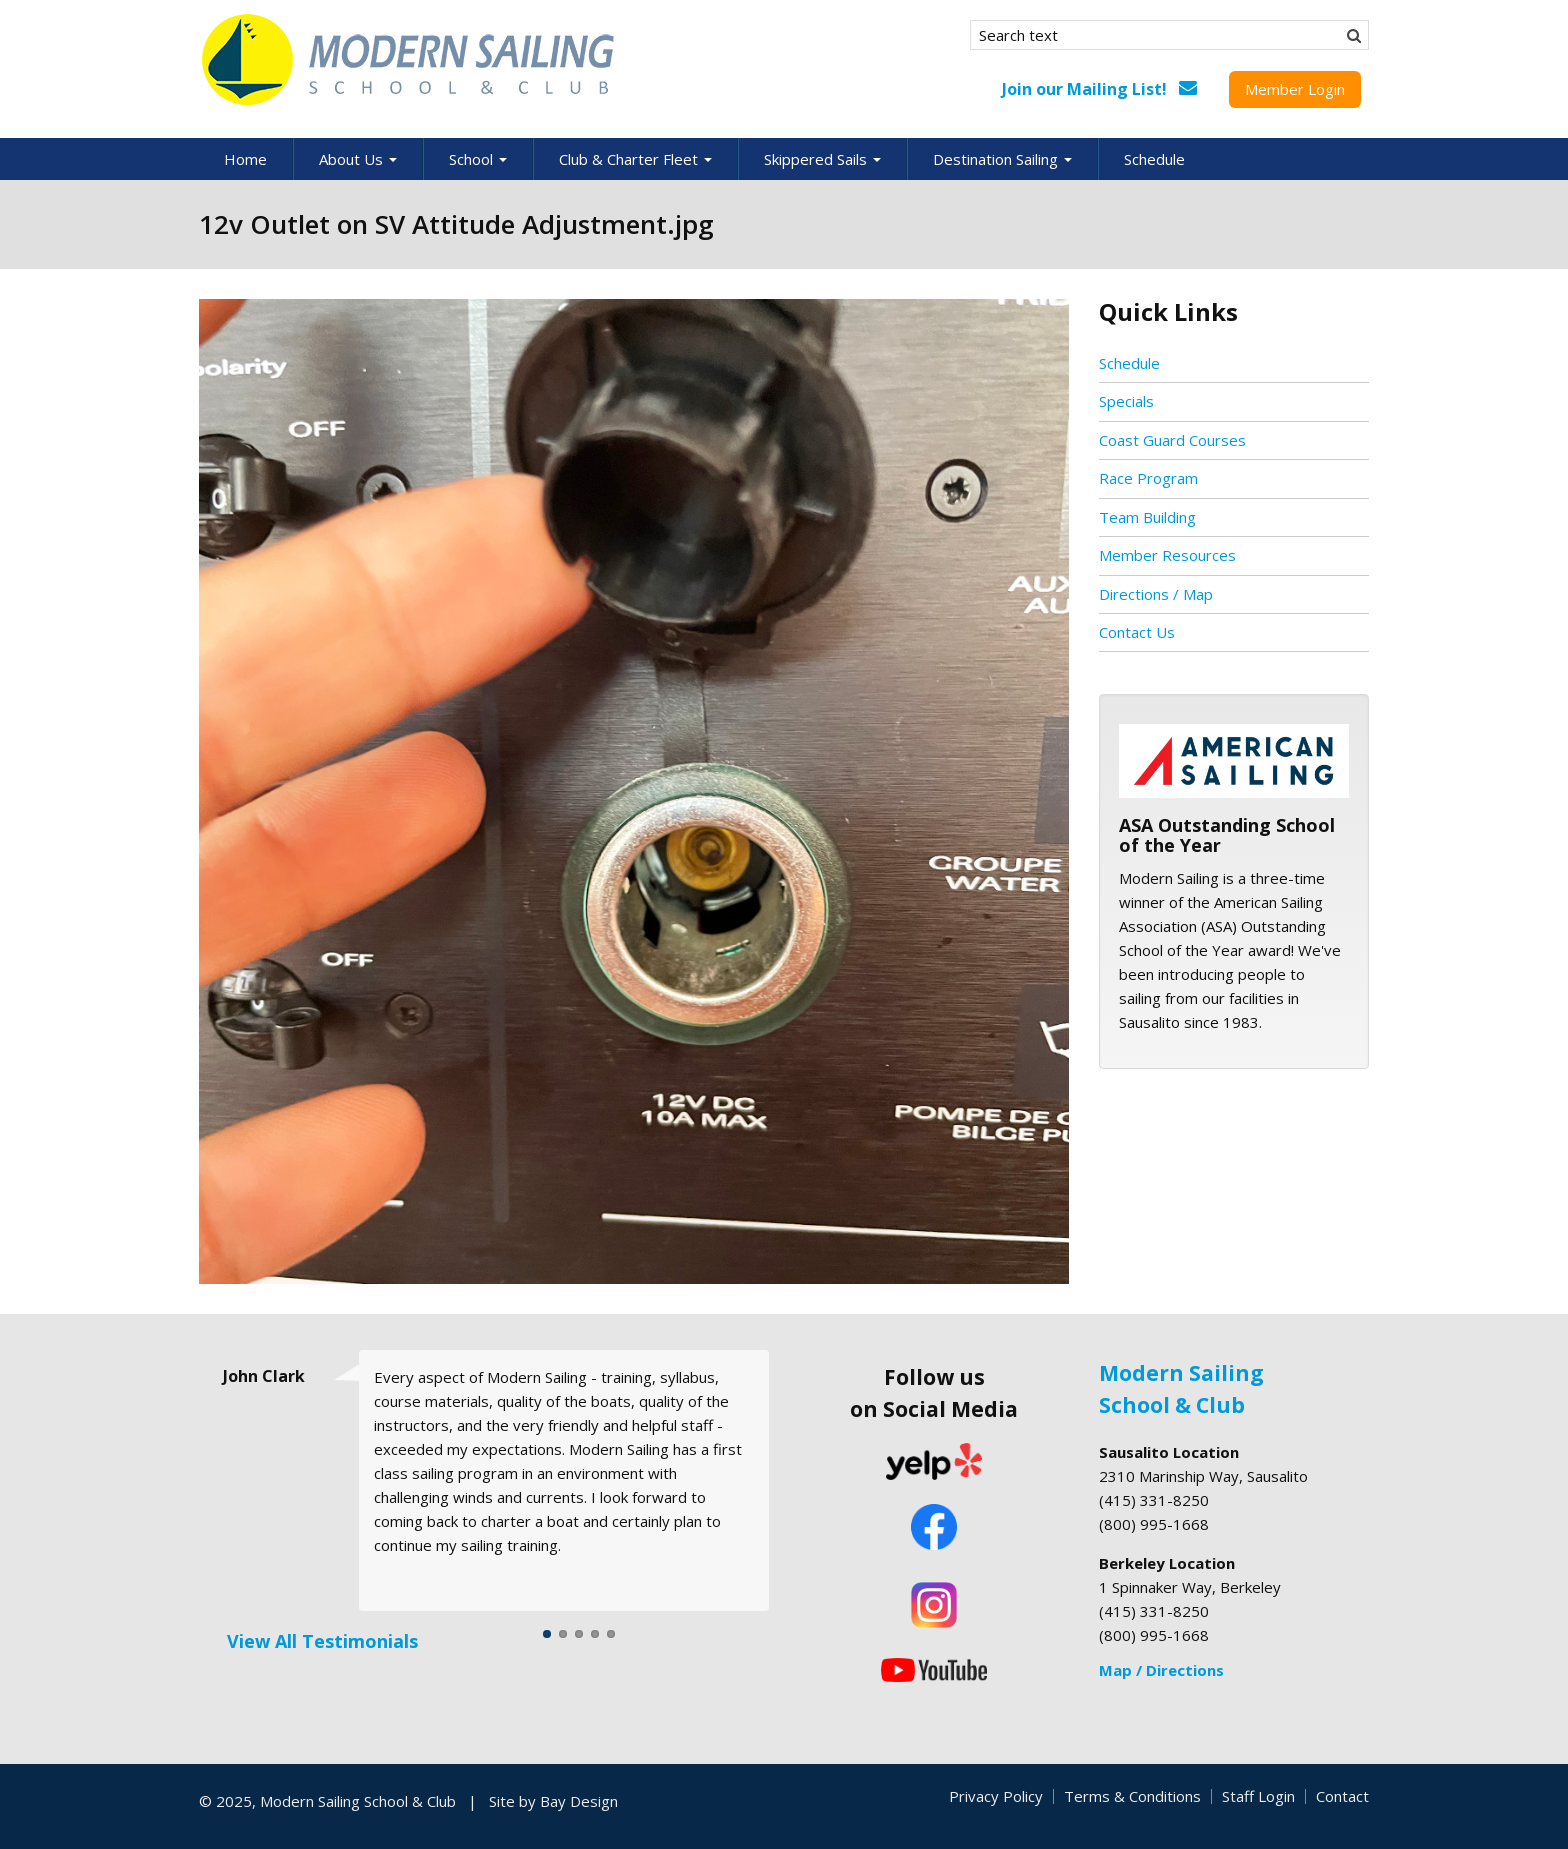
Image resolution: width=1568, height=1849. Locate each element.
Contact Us (1137, 632)
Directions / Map (1156, 594)
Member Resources (1167, 555)
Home (245, 159)
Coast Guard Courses (1172, 440)
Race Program (1148, 478)
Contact (1342, 1796)
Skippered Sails (822, 159)
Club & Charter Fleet (635, 159)
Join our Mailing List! (1084, 89)
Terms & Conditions (1132, 1796)
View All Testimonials (322, 1641)
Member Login (1295, 89)
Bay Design (579, 1801)
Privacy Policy (996, 1796)
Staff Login (1258, 1796)
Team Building (1147, 517)
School (478, 159)
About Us (358, 159)
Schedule (1154, 159)
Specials (1126, 401)
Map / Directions (1161, 1670)
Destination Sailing (1002, 159)
